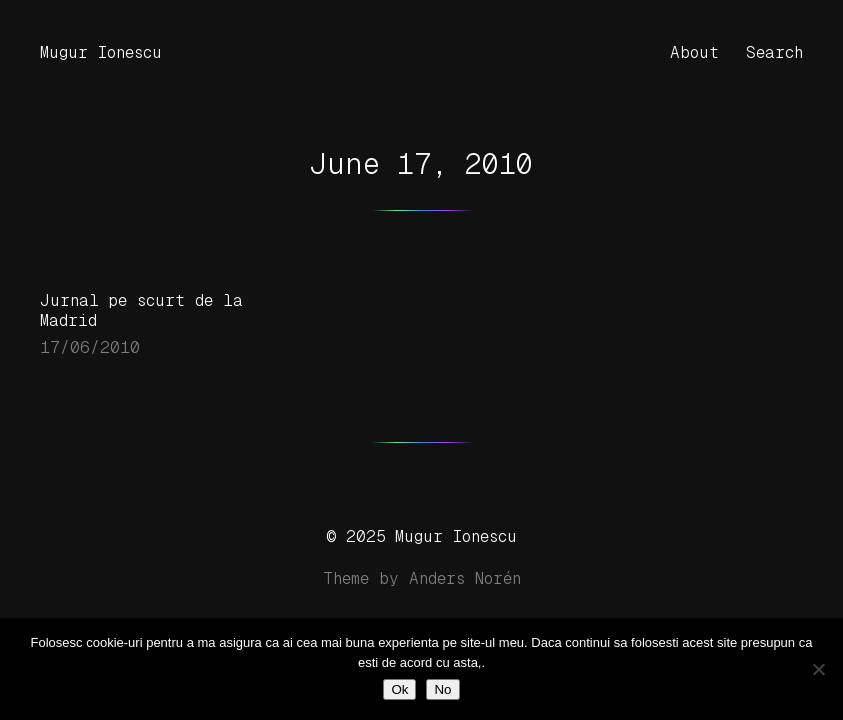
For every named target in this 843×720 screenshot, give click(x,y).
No (442, 689)
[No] (818, 669)
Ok (399, 689)
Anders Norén (465, 578)
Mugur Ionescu (101, 52)
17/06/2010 (90, 347)
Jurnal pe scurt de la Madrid (141, 310)
